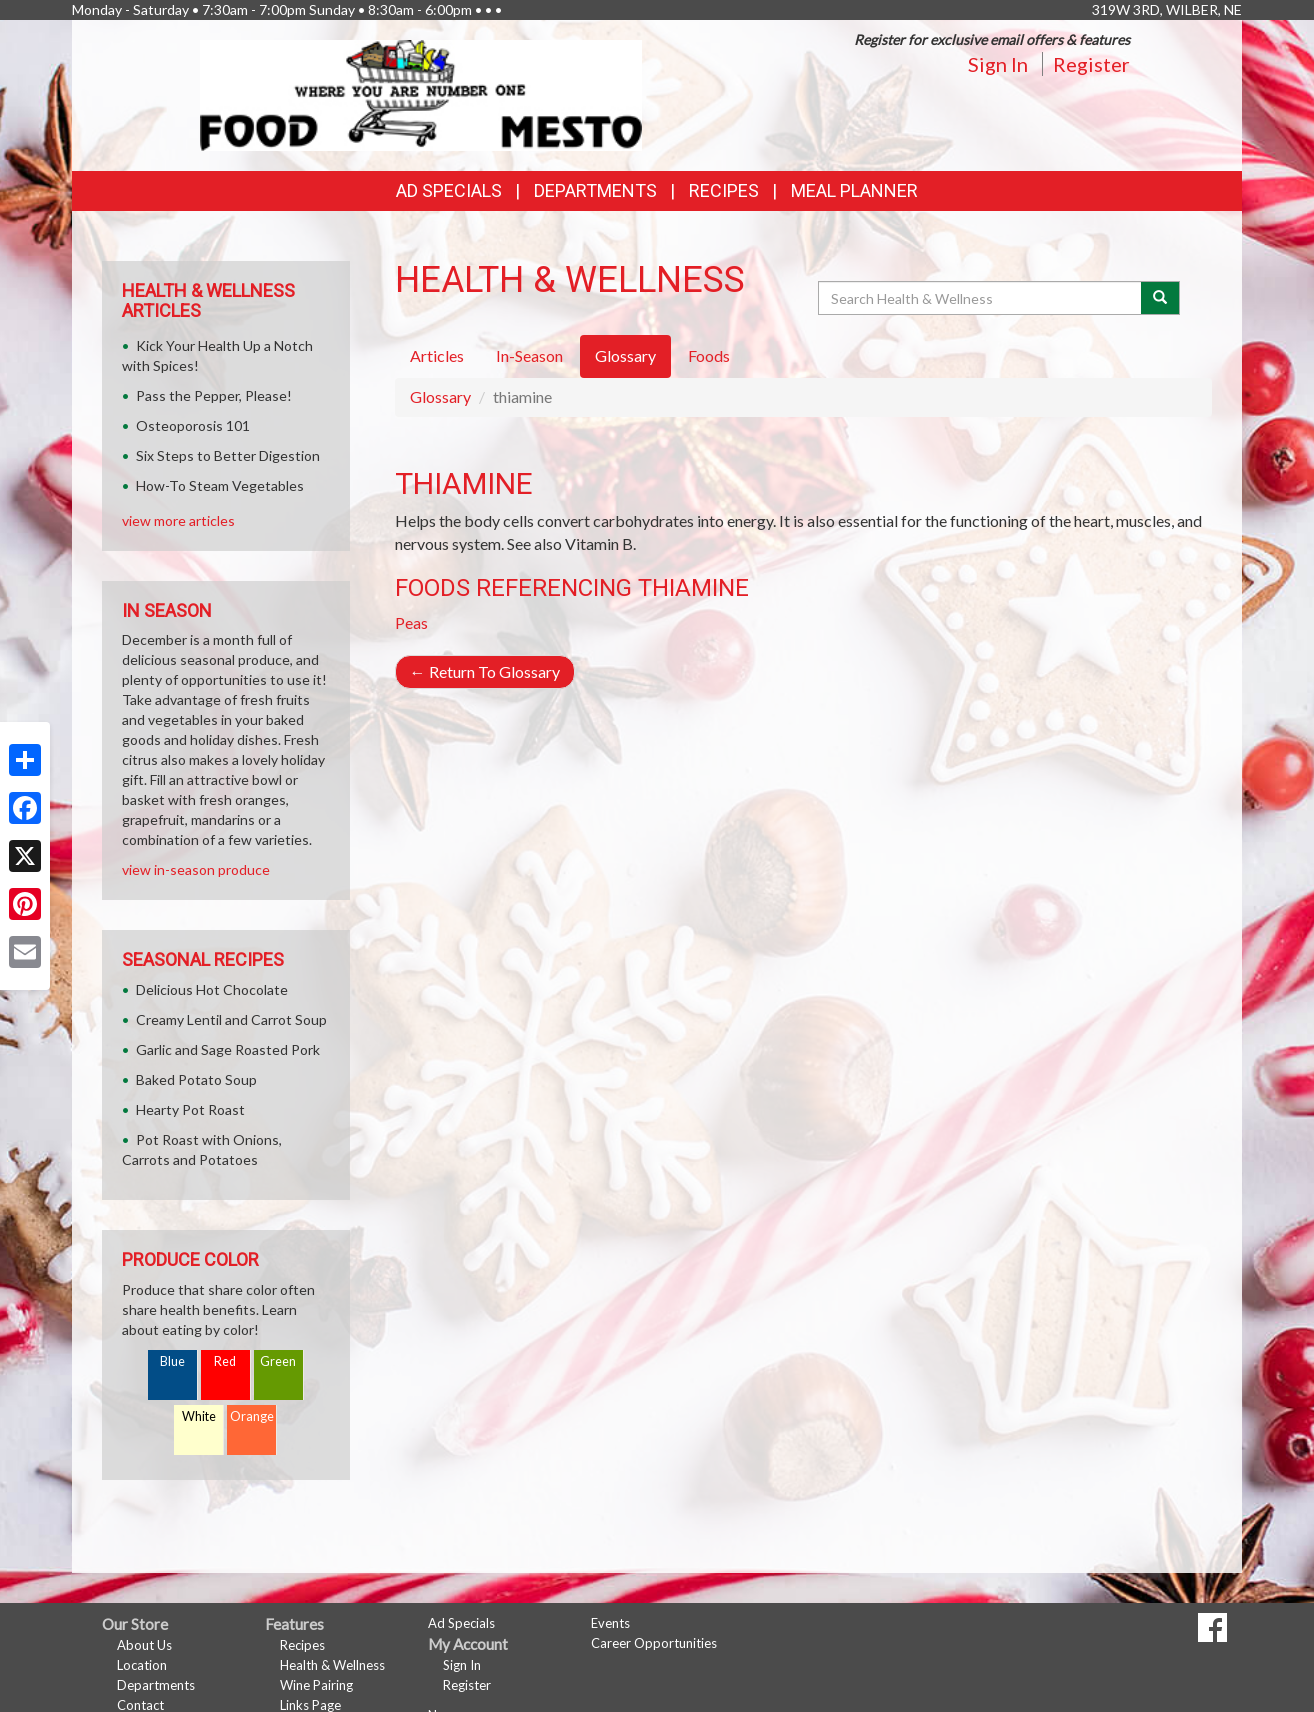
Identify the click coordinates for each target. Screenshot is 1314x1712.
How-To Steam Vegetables (220, 485)
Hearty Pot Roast (190, 1109)
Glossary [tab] (625, 355)
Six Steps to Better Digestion (228, 455)
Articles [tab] (437, 355)
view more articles (178, 520)
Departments (156, 1685)
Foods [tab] (709, 355)
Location (142, 1665)
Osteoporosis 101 (193, 425)
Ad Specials (449, 190)
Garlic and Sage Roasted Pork (228, 1049)
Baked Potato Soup (196, 1079)
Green (278, 1361)
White (199, 1416)
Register (1091, 64)
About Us (144, 1645)
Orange (252, 1416)
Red (225, 1361)
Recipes (724, 190)
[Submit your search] (1160, 298)
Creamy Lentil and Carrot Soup (231, 1019)
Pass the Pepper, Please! (214, 395)
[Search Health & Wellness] (981, 298)
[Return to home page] (421, 93)
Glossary (440, 396)
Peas (411, 622)
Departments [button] (595, 190)
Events (610, 1623)
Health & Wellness (332, 1665)
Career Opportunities (654, 1643)
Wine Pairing (316, 1685)
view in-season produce (196, 869)
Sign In (998, 64)
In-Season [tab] (529, 355)
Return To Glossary (485, 671)
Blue (172, 1361)
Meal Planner (854, 190)
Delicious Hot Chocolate (212, 989)
